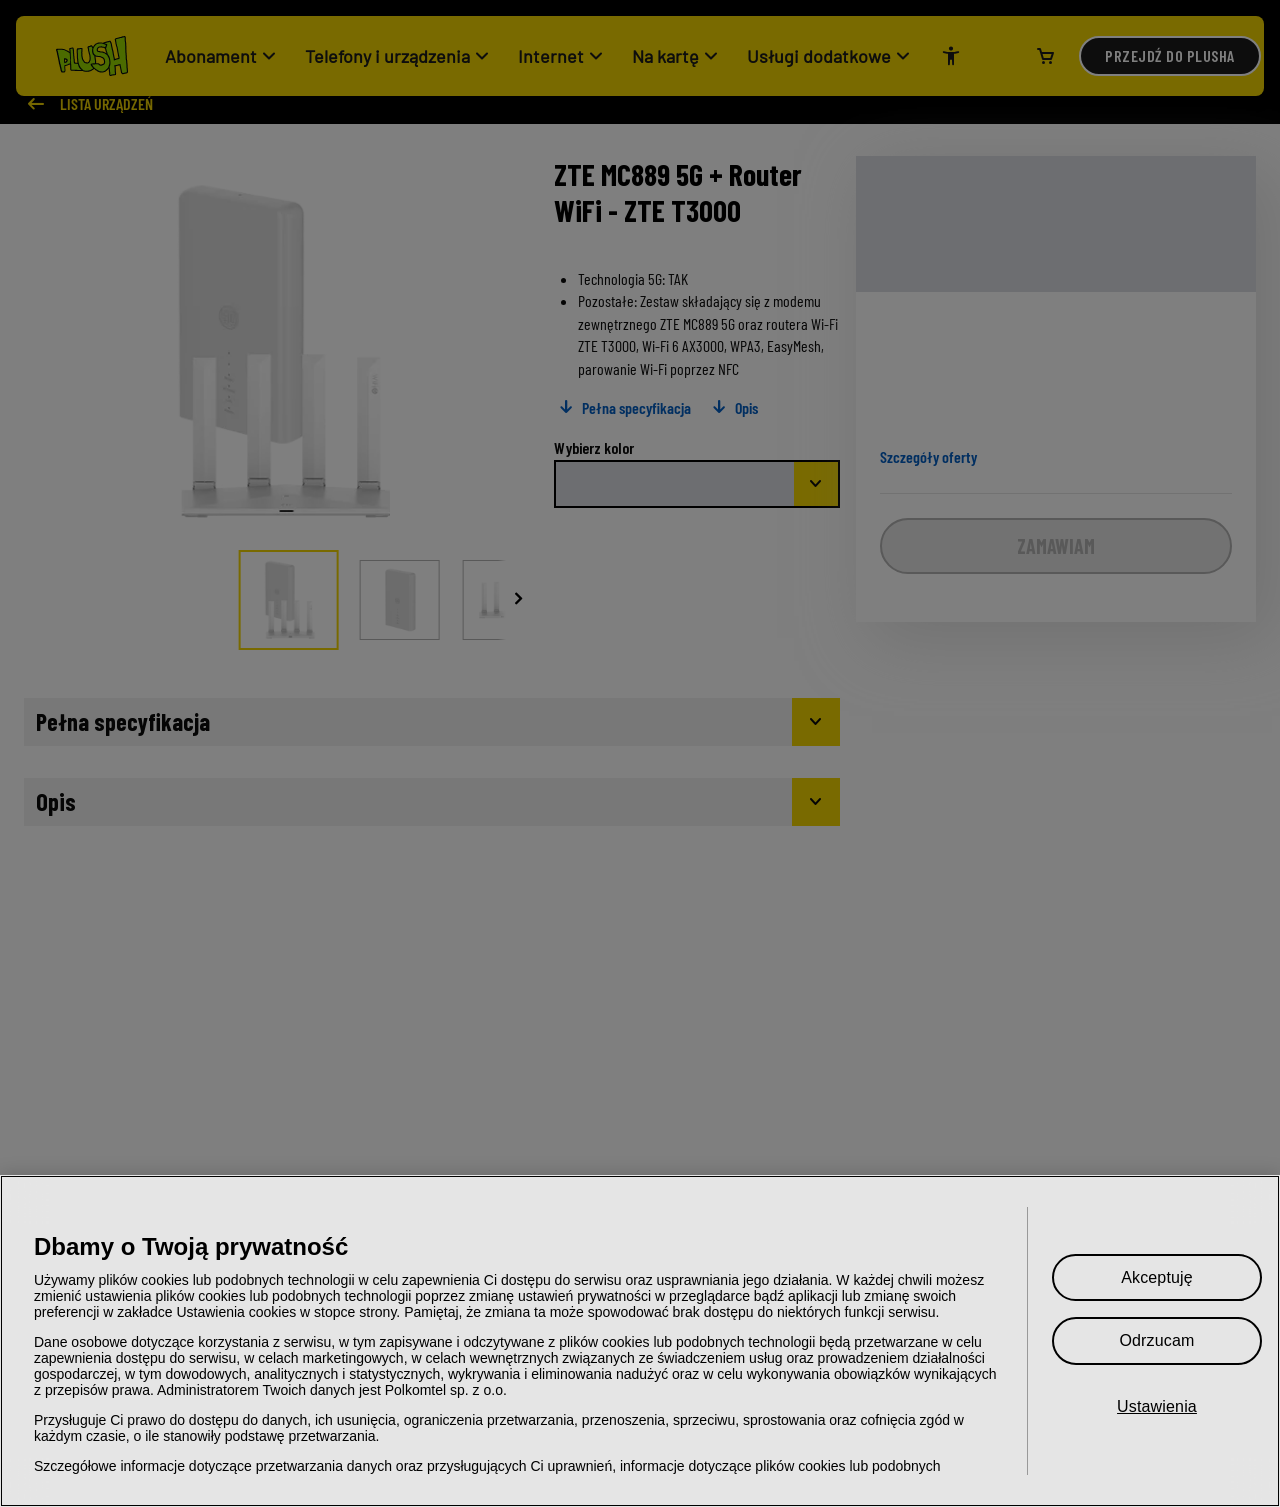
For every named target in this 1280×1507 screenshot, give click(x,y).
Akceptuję (1157, 1277)
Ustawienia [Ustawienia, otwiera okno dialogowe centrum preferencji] (1157, 1406)
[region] (640, 1341)
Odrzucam (1156, 1340)
